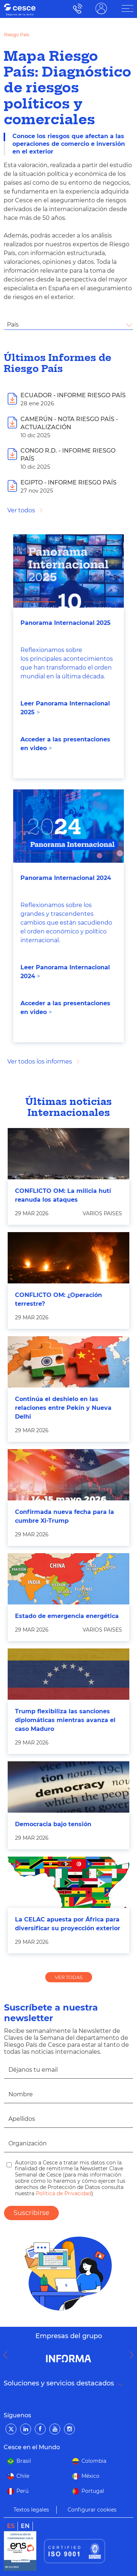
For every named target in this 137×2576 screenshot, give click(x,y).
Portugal (92, 2491)
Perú (22, 2491)
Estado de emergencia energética (67, 1616)
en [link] (25, 2525)
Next (133, 2355)
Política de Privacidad (62, 2193)
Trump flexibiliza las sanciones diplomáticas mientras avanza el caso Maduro (65, 1720)
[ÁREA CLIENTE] (127, 8)
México (90, 2476)
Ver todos (21, 510)
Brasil (23, 2461)
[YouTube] (54, 2429)
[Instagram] (69, 2429)
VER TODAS (69, 1977)
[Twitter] (10, 2429)
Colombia (93, 2461)
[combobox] (68, 325)
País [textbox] (13, 324)
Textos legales (31, 2509)
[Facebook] (40, 2429)
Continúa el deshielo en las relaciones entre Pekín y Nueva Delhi (63, 1408)
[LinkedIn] (25, 2429)
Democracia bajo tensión (53, 1824)
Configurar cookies (92, 2509)
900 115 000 (75, 8)
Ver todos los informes (39, 1061)
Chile (22, 2476)
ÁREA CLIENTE (101, 8)
